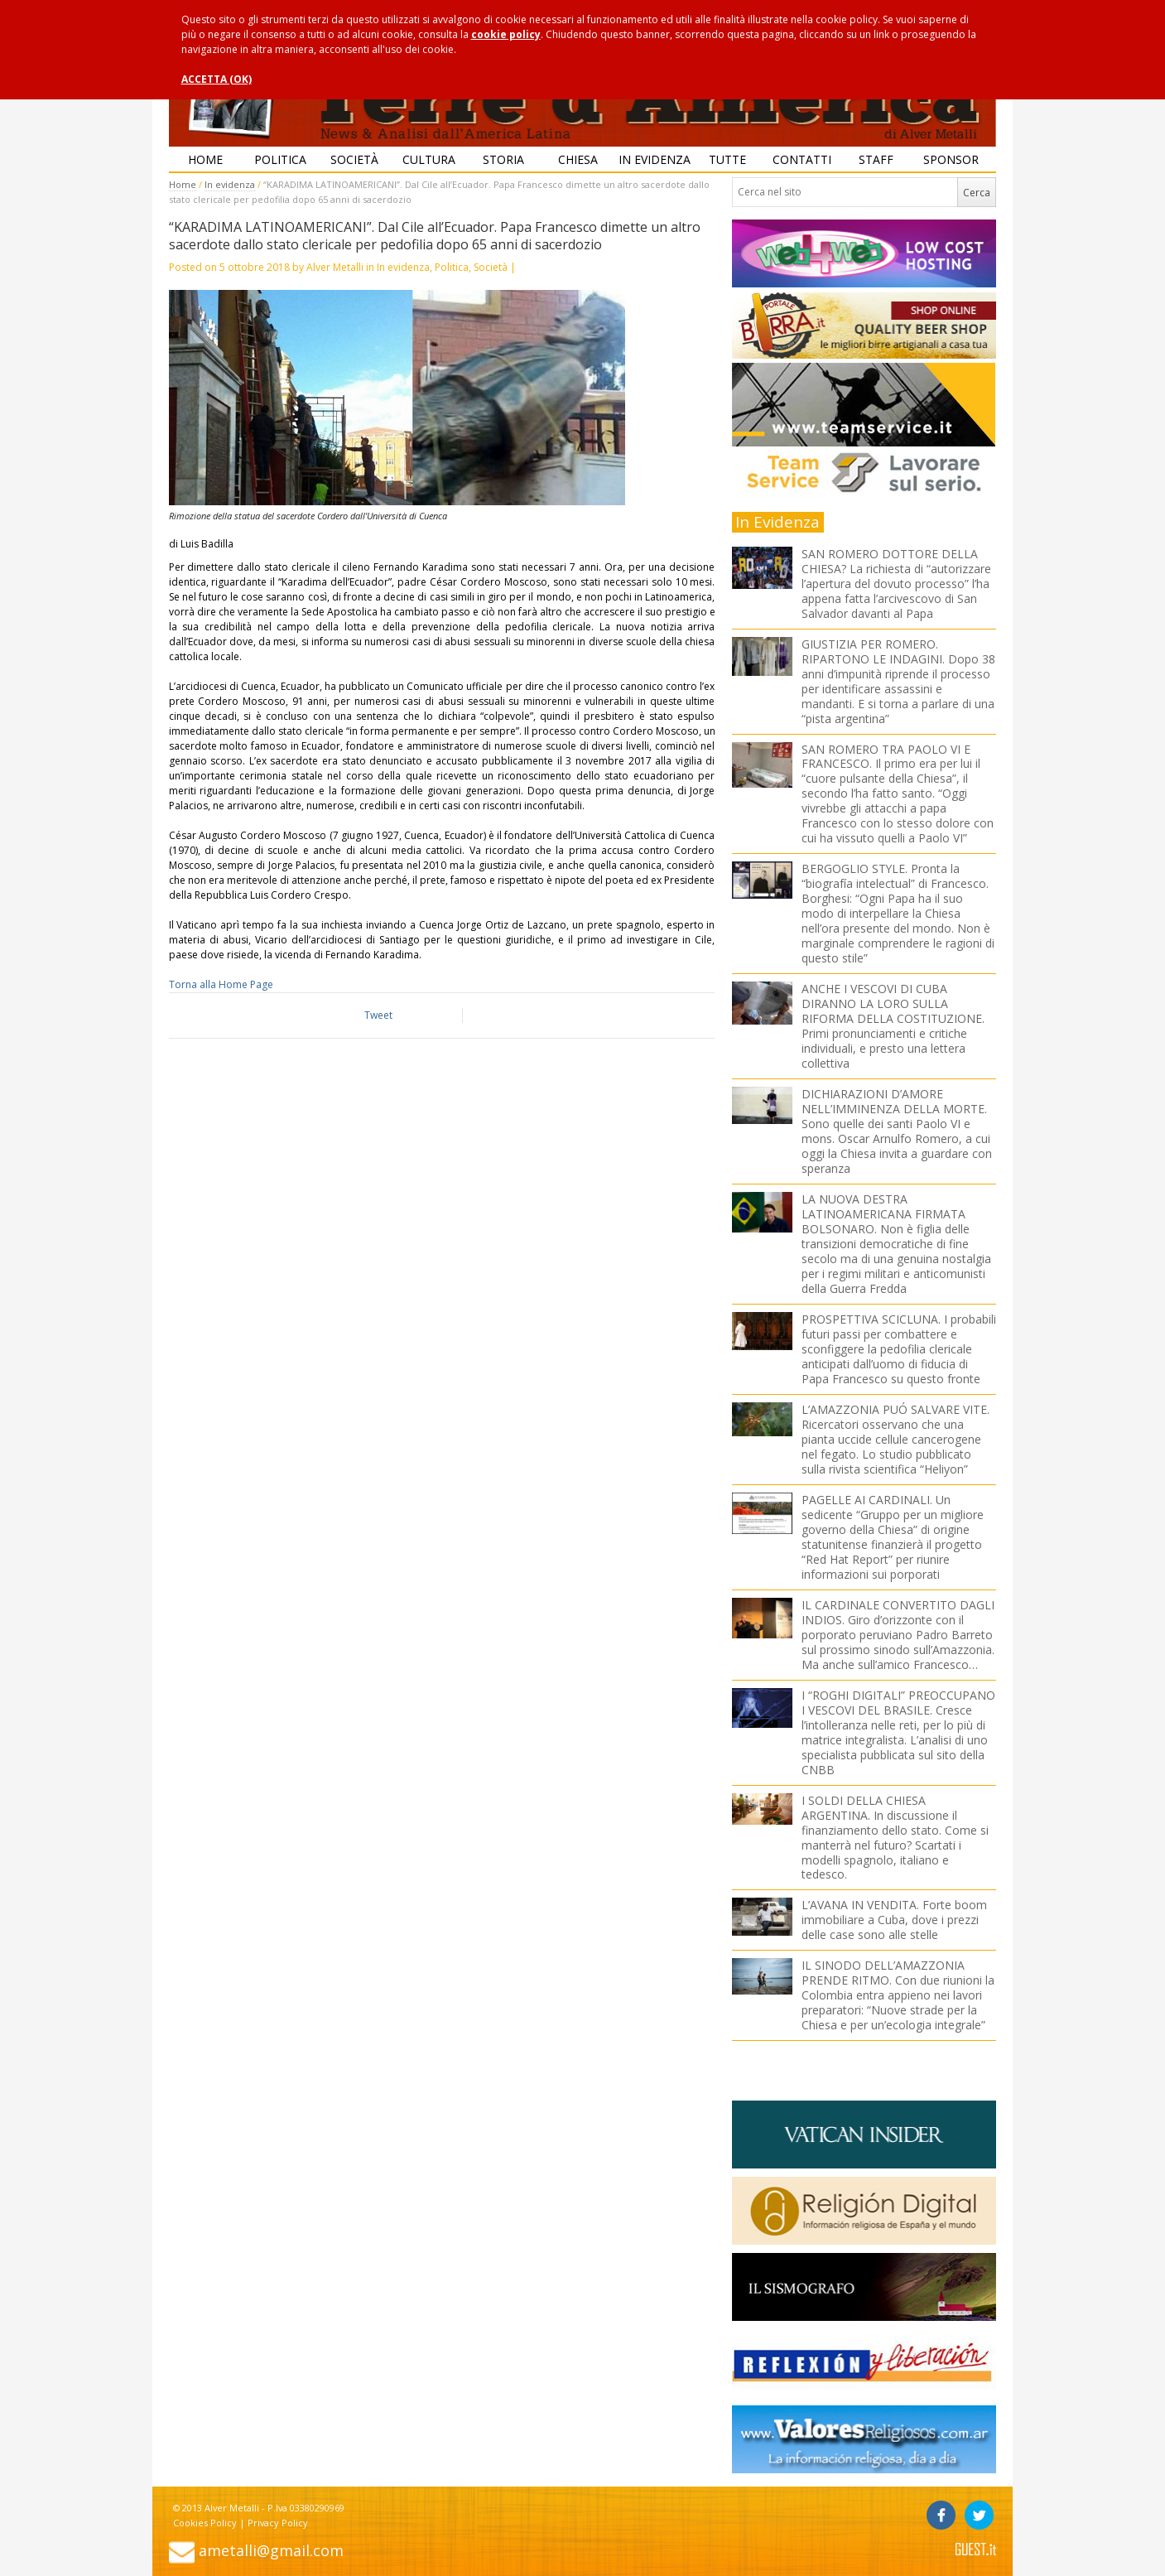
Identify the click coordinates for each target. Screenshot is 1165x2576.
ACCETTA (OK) (216, 79)
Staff (876, 159)
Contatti (802, 159)
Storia (503, 159)
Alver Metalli (334, 267)
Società (354, 159)
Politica (280, 159)
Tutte (727, 159)
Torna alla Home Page (221, 984)
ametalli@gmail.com (271, 2550)
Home (205, 159)
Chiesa (578, 159)
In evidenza (654, 159)
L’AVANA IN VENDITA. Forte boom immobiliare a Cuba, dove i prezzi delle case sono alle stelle (894, 1919)
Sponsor (951, 159)
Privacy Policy (278, 2522)
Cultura (428, 159)
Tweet (378, 1015)
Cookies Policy (205, 2522)
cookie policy (506, 34)
